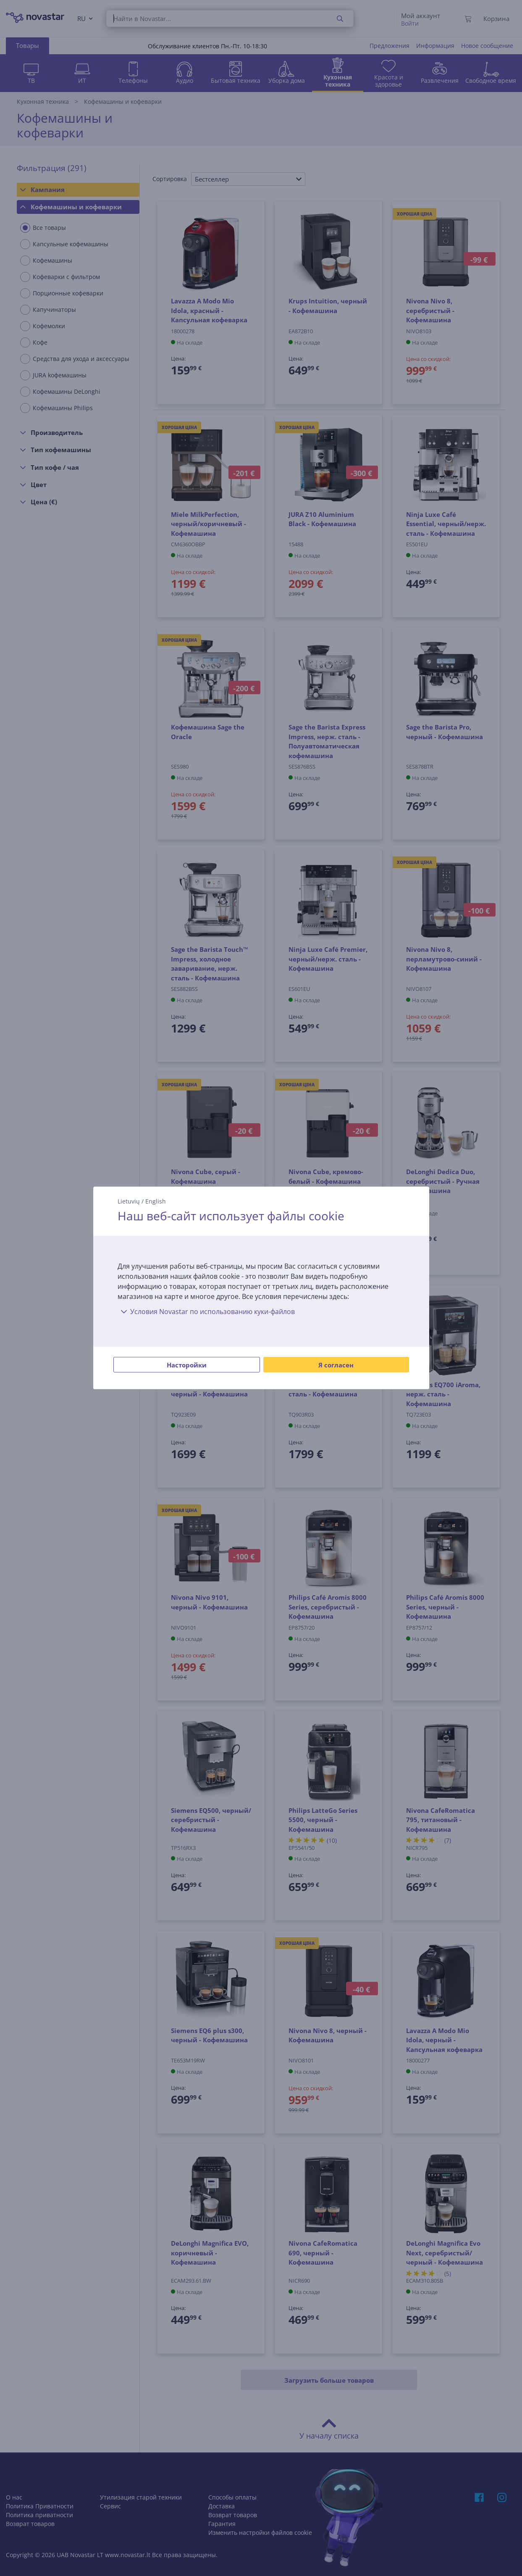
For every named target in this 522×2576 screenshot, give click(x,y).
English (155, 1201)
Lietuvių (129, 1201)
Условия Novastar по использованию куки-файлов (206, 1311)
